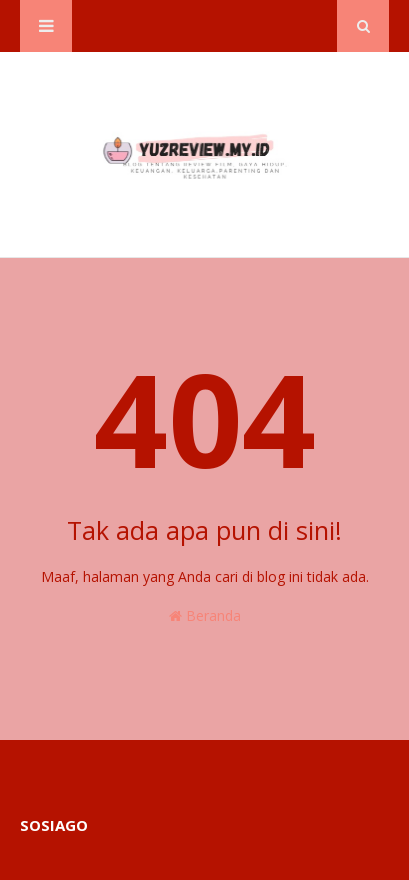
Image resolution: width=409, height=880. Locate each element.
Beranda (205, 615)
